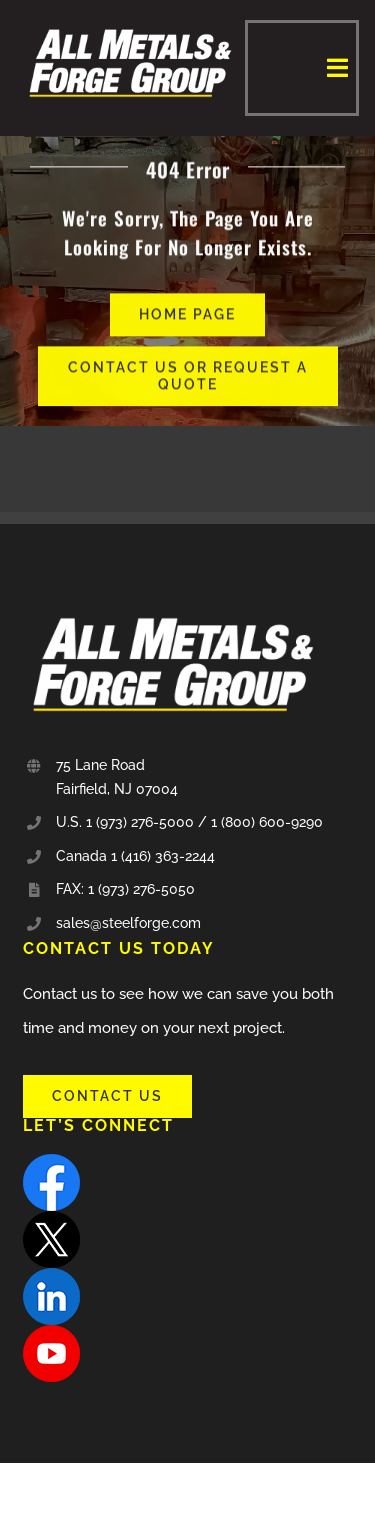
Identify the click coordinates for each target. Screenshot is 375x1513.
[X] (51, 1218)
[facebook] (51, 1161)
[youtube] (51, 1332)
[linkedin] (51, 1275)
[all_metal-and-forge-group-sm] (130, 27)
